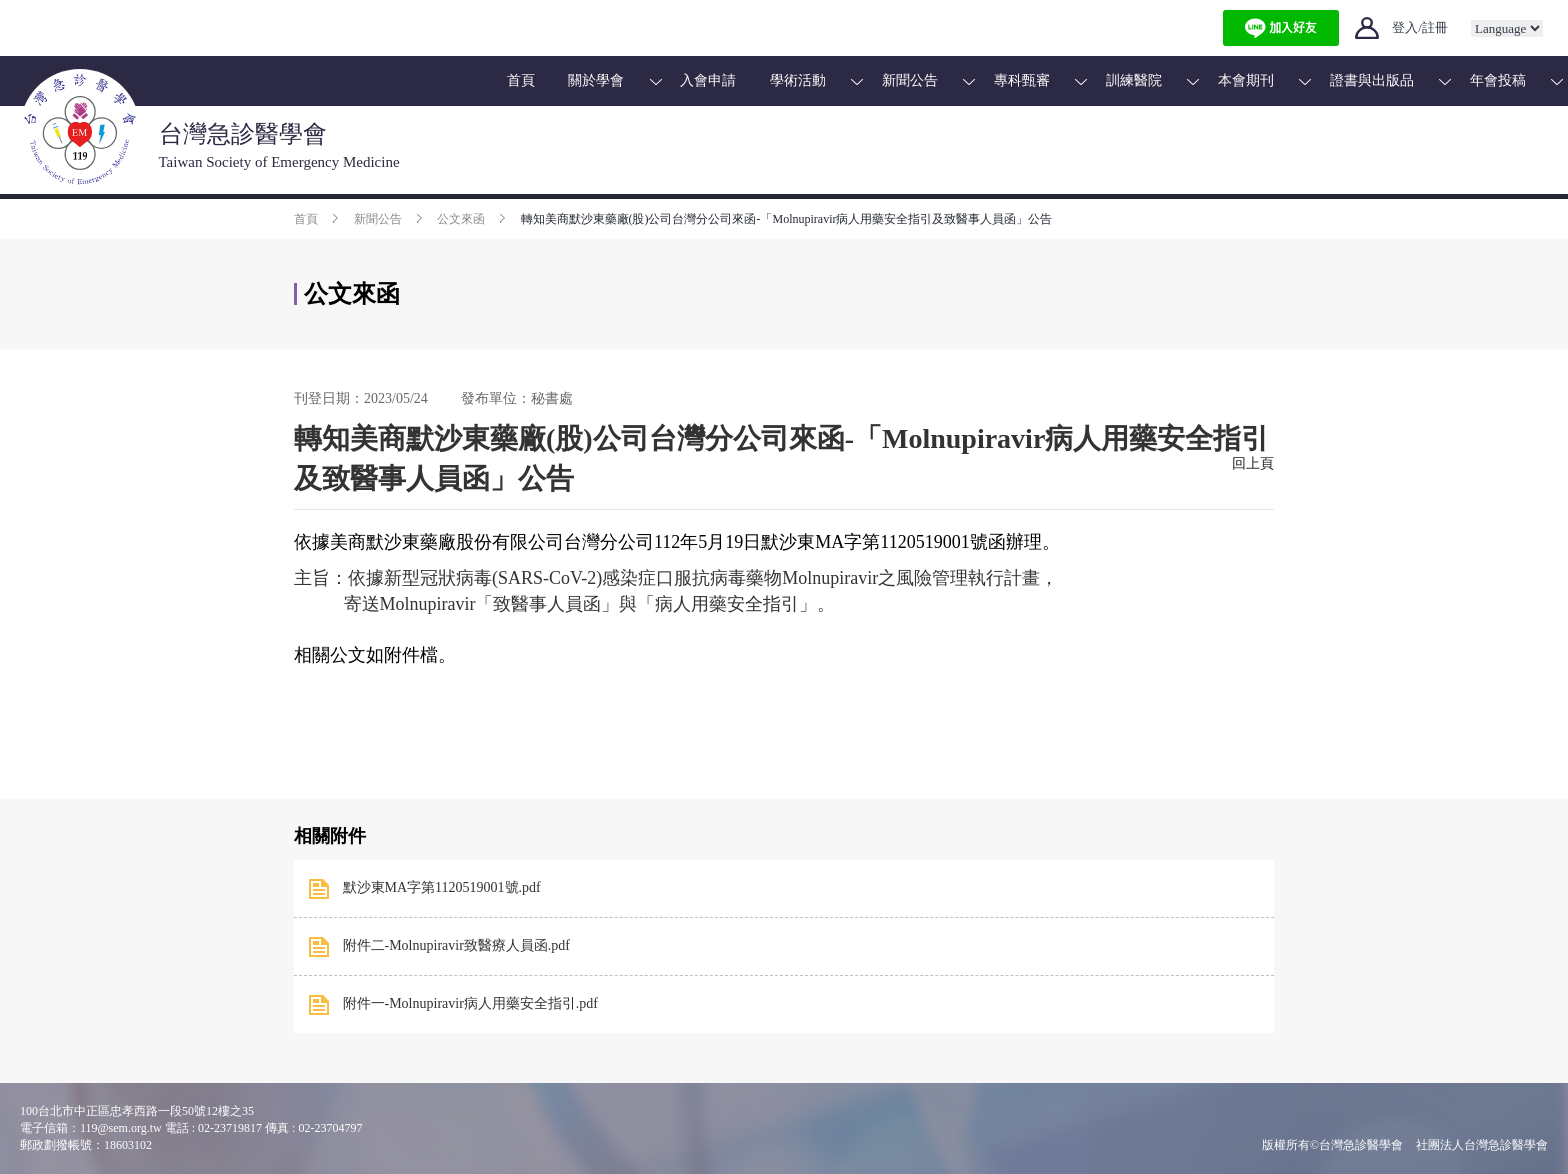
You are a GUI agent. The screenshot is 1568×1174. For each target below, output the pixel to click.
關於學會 (596, 80)
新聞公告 (910, 80)
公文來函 (461, 219)
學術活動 (798, 80)
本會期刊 (1246, 80)
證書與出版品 (1372, 80)
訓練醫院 (1134, 80)
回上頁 (1253, 463)
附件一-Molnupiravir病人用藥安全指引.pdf (470, 1003)
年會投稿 (1498, 80)
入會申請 (708, 80)
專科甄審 (1022, 80)
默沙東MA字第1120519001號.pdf (442, 887)
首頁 (521, 80)
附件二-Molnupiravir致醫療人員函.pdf (456, 945)
